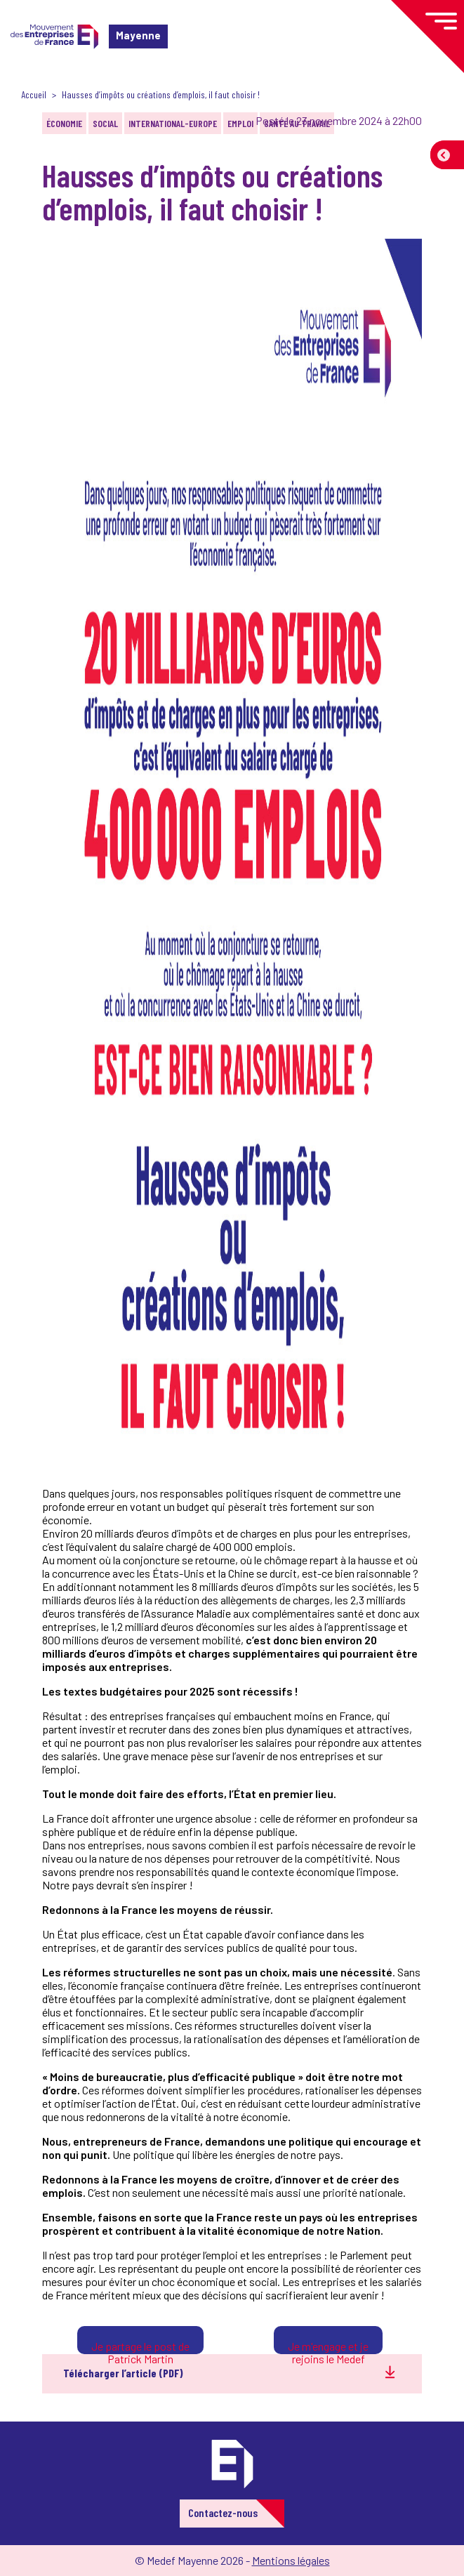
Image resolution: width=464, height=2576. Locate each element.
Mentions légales (291, 2560)
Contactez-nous (223, 2512)
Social (105, 123)
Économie (64, 123)
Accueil (33, 94)
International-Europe (172, 123)
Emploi (240, 123)
